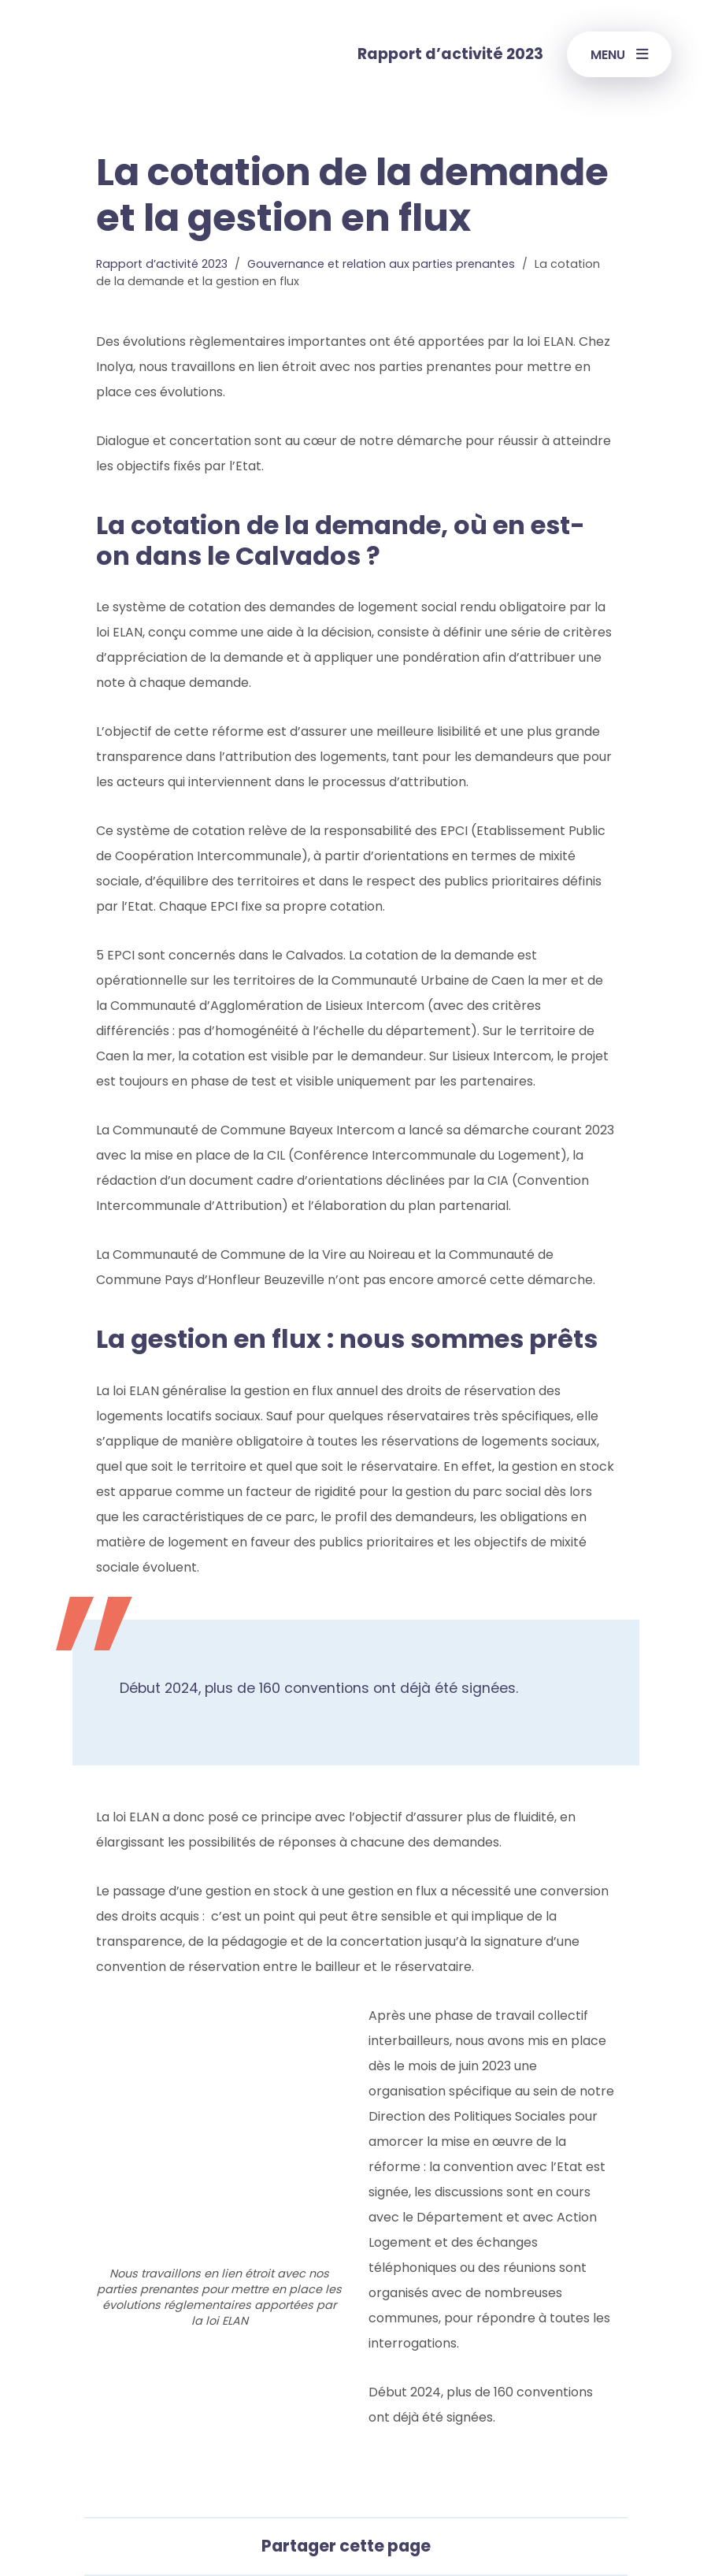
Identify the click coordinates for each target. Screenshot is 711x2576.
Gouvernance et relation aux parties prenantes (381, 264)
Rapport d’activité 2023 (162, 264)
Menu (619, 55)
